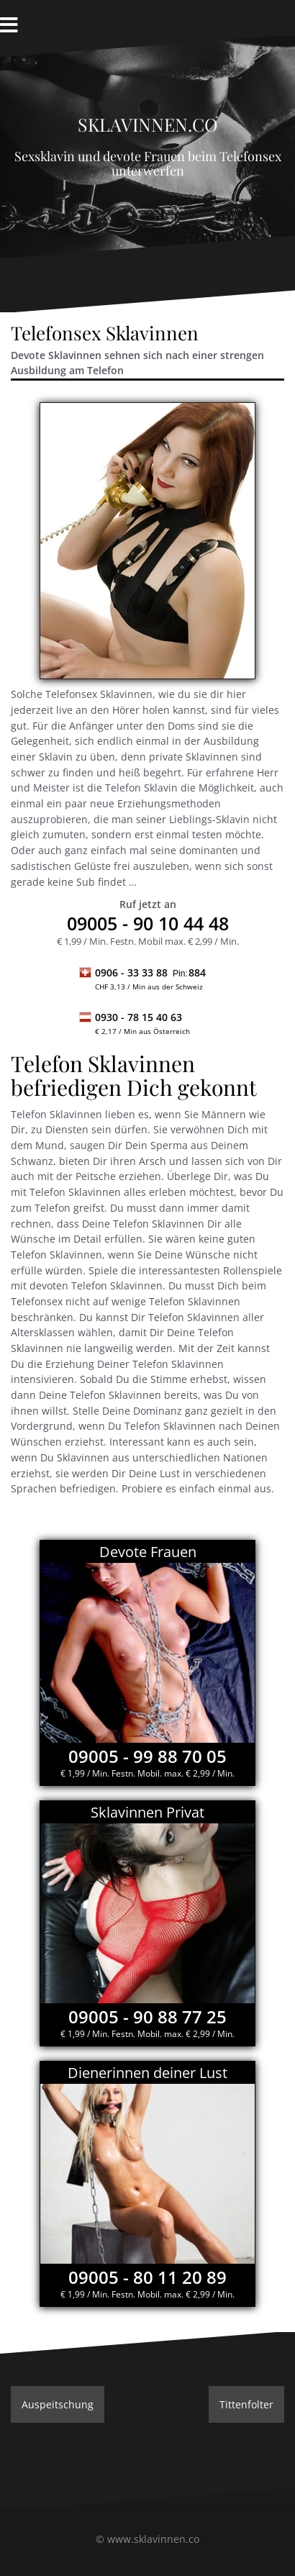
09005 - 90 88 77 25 (147, 2016)
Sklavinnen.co (148, 121)
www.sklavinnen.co (153, 2539)
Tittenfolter (246, 2404)
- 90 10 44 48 (148, 923)
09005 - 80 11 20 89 (147, 2277)
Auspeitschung (58, 2404)
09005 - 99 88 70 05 (147, 1756)
